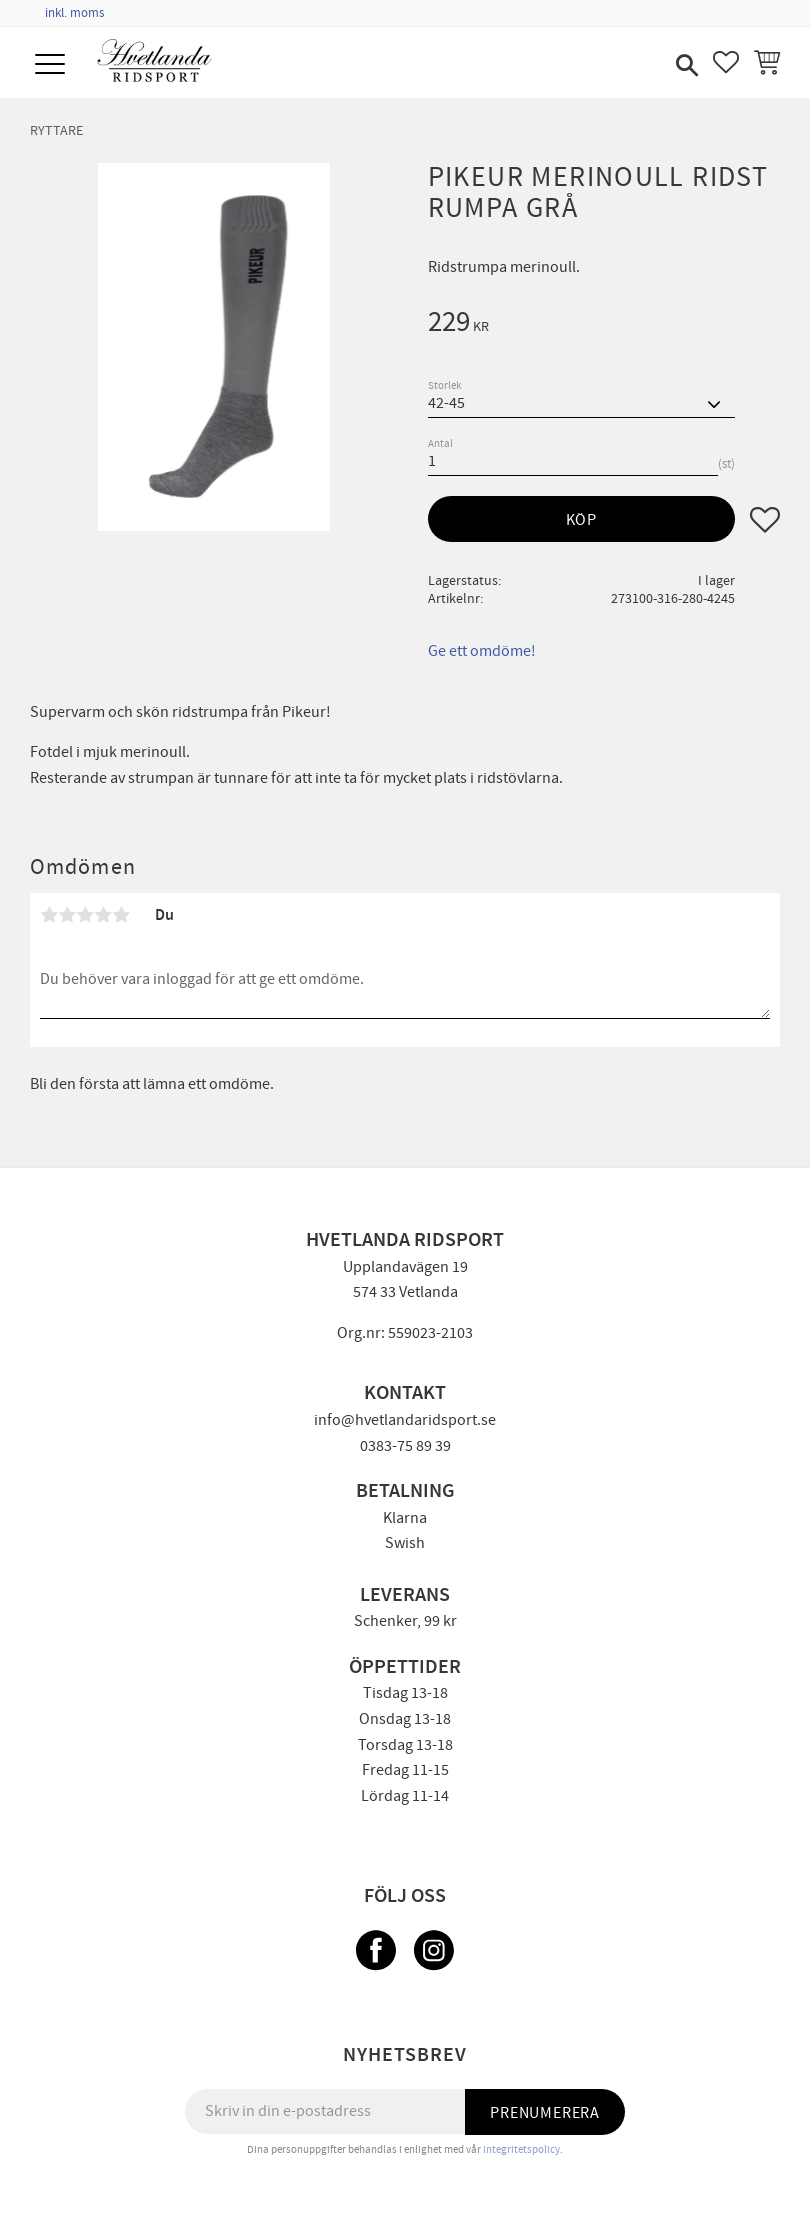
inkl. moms (74, 13)
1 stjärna (49, 915)
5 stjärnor (121, 915)
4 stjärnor (103, 915)
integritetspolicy (521, 2149)
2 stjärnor (67, 915)
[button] (52, 65)
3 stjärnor (85, 915)
